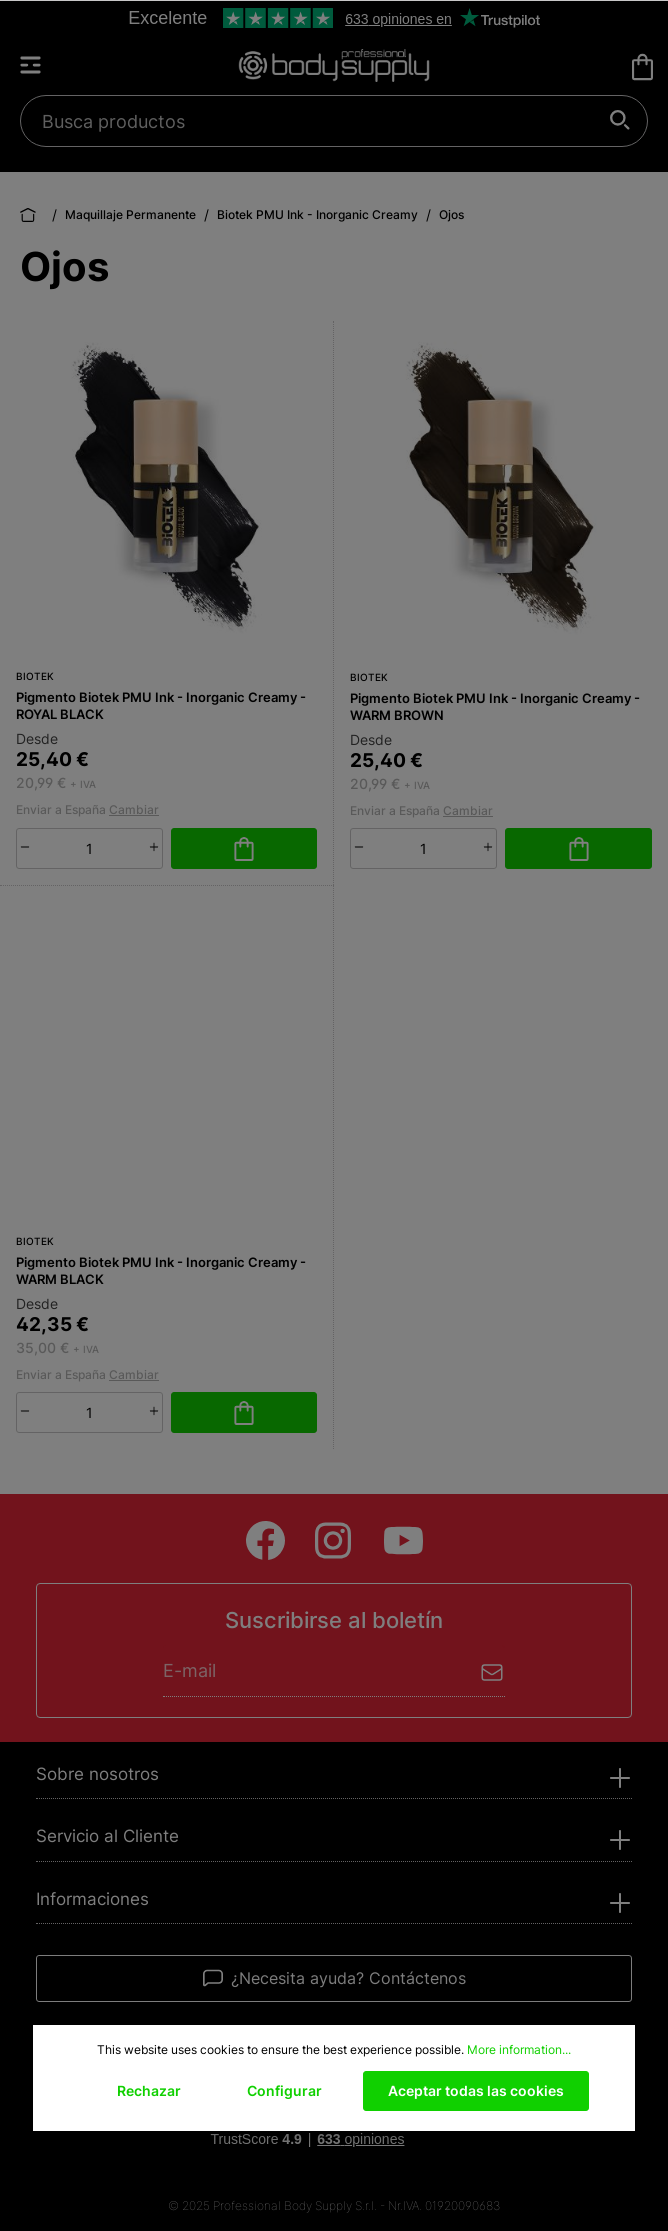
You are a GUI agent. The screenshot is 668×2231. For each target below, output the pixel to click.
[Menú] (40, 65)
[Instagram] (334, 1540)
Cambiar (134, 809)
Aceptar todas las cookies (476, 2090)
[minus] (25, 847)
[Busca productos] (323, 121)
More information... (519, 2049)
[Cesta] (642, 67)
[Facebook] (265, 1540)
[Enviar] (492, 1670)
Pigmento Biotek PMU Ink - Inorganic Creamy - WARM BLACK (161, 1270)
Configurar (284, 2090)
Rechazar (149, 2090)
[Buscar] (620, 121)
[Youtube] (403, 1540)
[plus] (154, 847)
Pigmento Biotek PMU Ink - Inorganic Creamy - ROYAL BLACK (161, 705)
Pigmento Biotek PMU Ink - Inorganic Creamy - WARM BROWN (495, 706)
